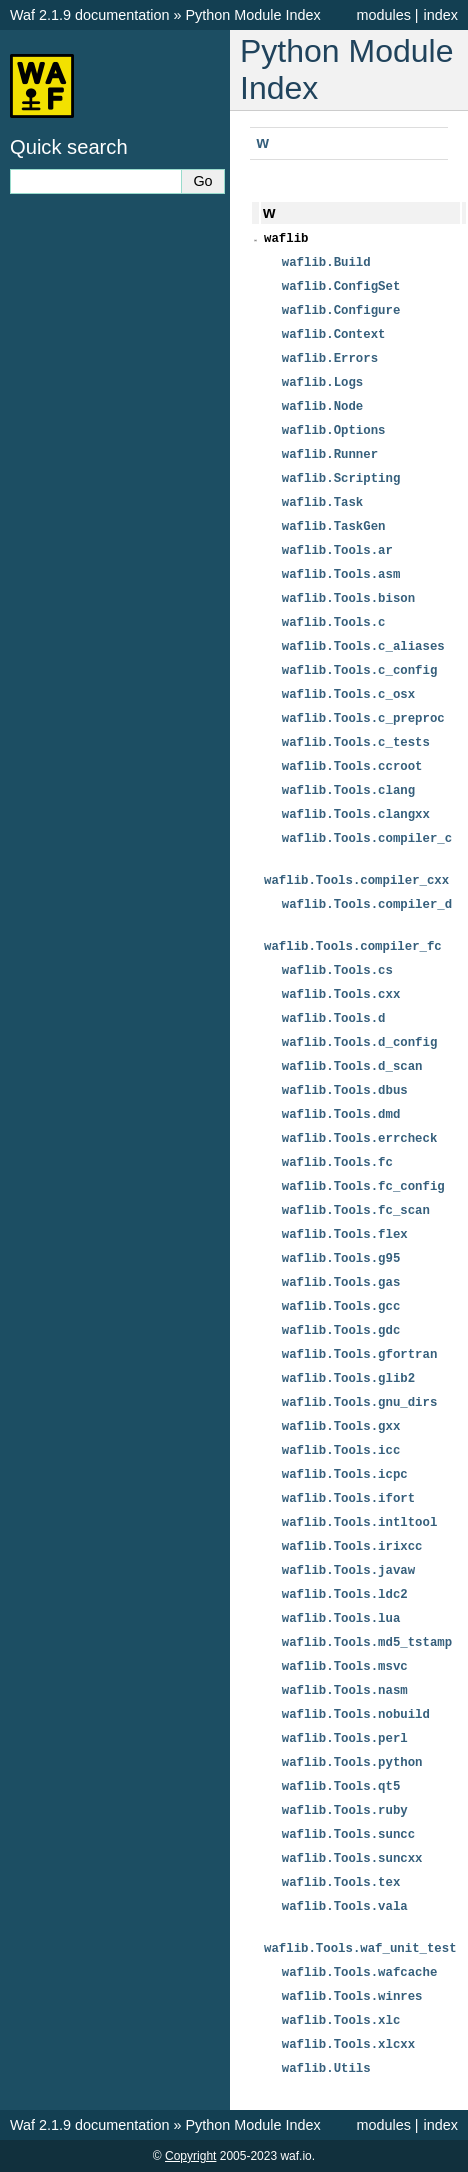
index (441, 15)
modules (383, 15)
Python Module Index (252, 15)
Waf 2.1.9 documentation (89, 15)
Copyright (190, 2156)
